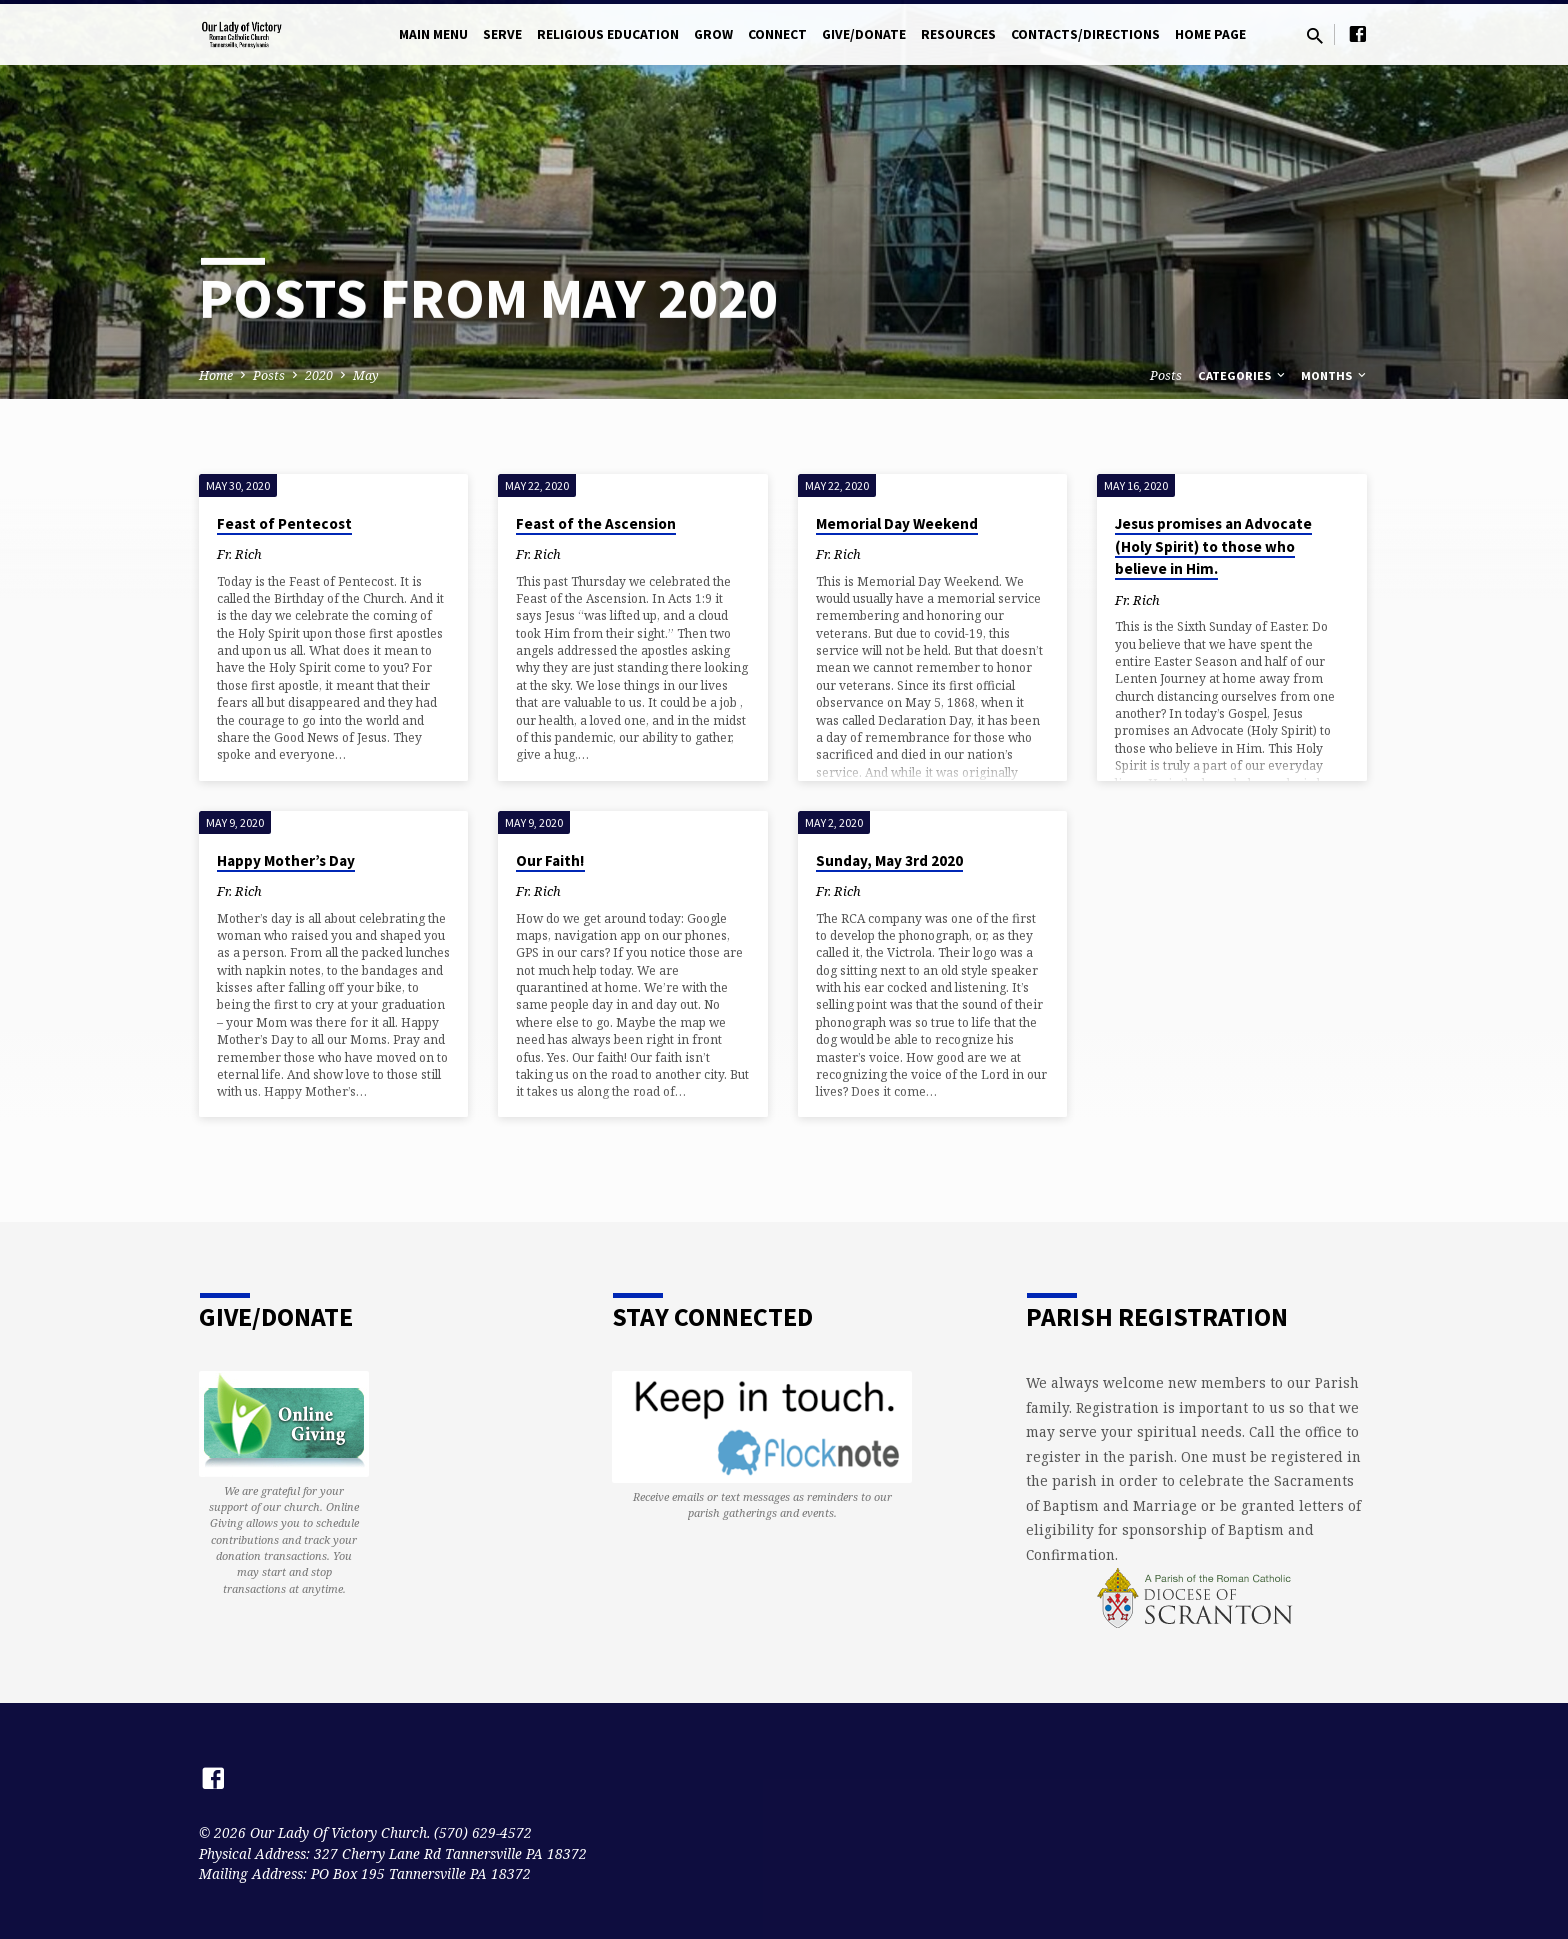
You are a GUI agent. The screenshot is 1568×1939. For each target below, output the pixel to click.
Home (216, 375)
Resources (958, 34)
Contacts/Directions (1085, 34)
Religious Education (608, 34)
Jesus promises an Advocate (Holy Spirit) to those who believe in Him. (1213, 546)
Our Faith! (550, 860)
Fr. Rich (239, 554)
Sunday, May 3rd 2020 (889, 860)
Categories (1243, 375)
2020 (319, 375)
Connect (777, 34)
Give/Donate (864, 34)
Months (1335, 375)
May (366, 375)
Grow (713, 34)
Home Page (1210, 34)
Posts (269, 375)
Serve (502, 34)
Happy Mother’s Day (286, 860)
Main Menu (433, 34)
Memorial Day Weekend (897, 523)
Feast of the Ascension (596, 523)
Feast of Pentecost (284, 523)
